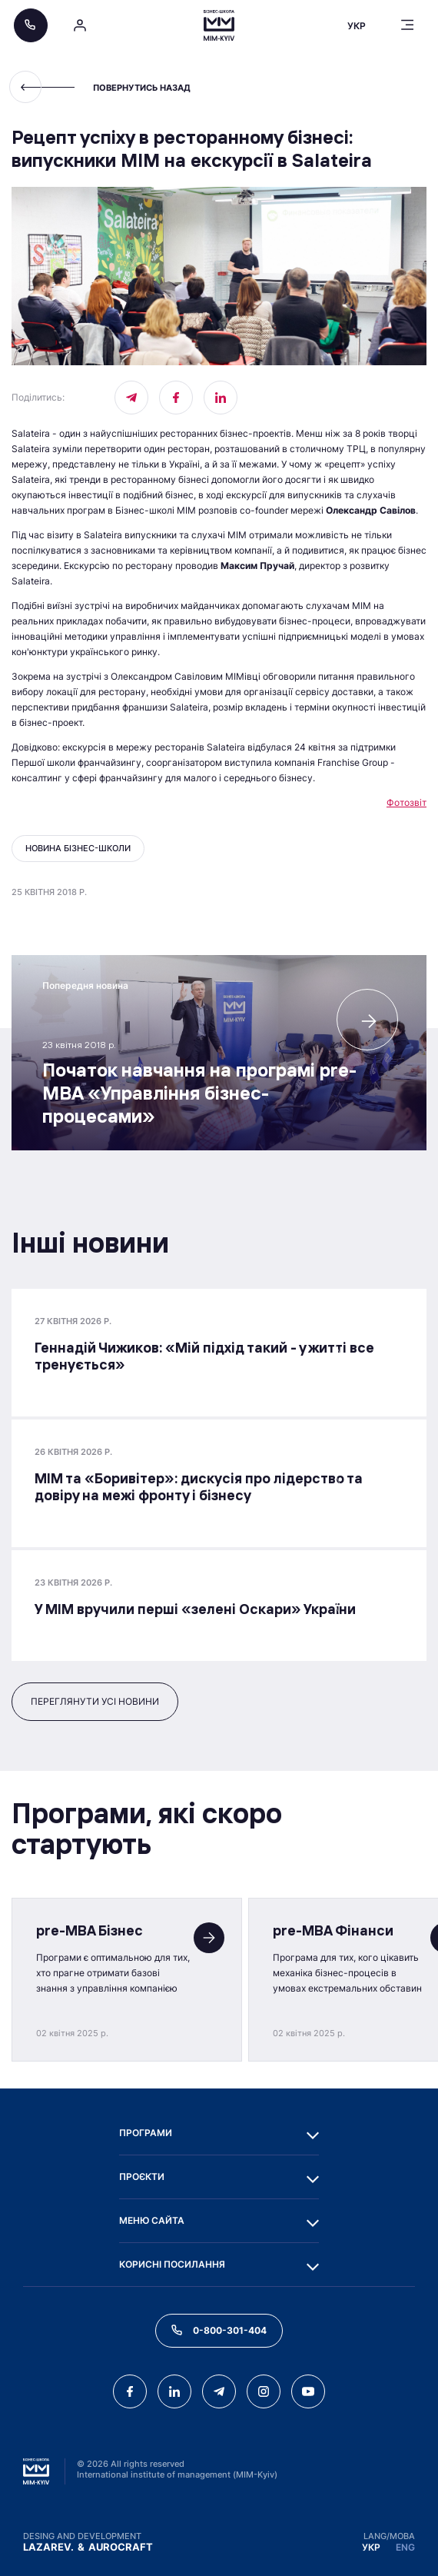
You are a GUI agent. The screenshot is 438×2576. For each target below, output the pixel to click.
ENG (405, 2547)
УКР (371, 2547)
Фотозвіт (406, 802)
